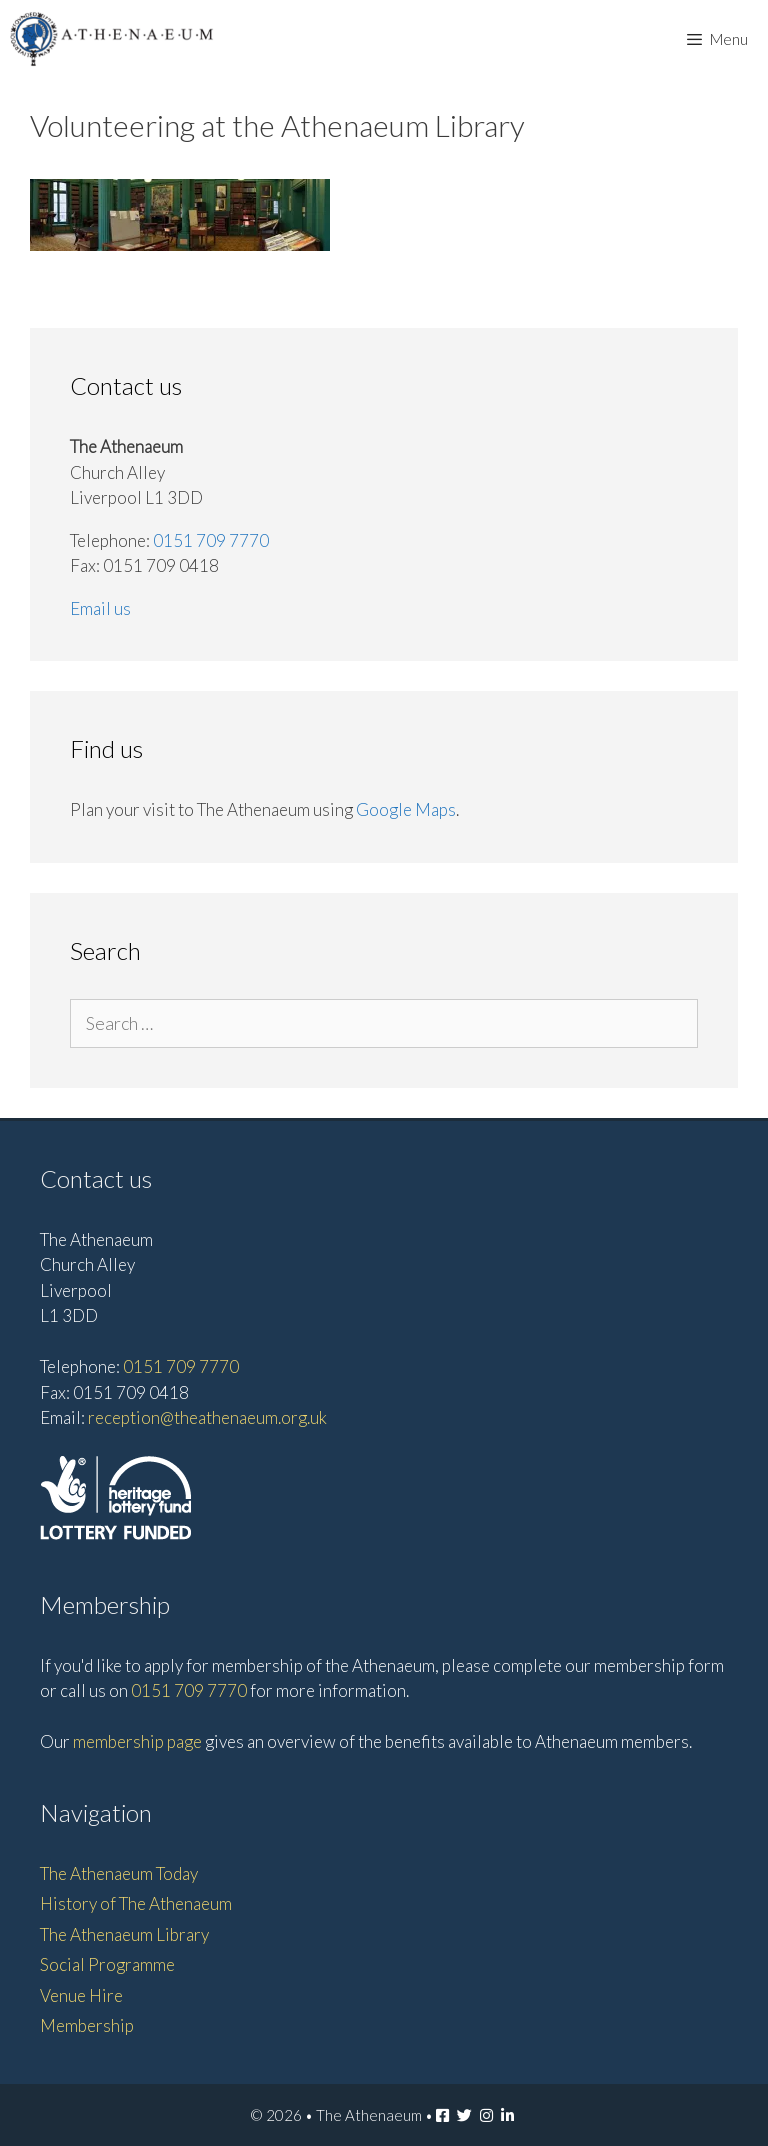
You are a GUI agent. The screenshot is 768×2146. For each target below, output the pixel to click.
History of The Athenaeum (136, 1903)
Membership (87, 2025)
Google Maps (406, 809)
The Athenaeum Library (124, 1934)
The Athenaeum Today (119, 1873)
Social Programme (107, 1964)
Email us (100, 608)
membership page (137, 1741)
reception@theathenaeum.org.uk (207, 1417)
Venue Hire (81, 1995)
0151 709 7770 (211, 540)
